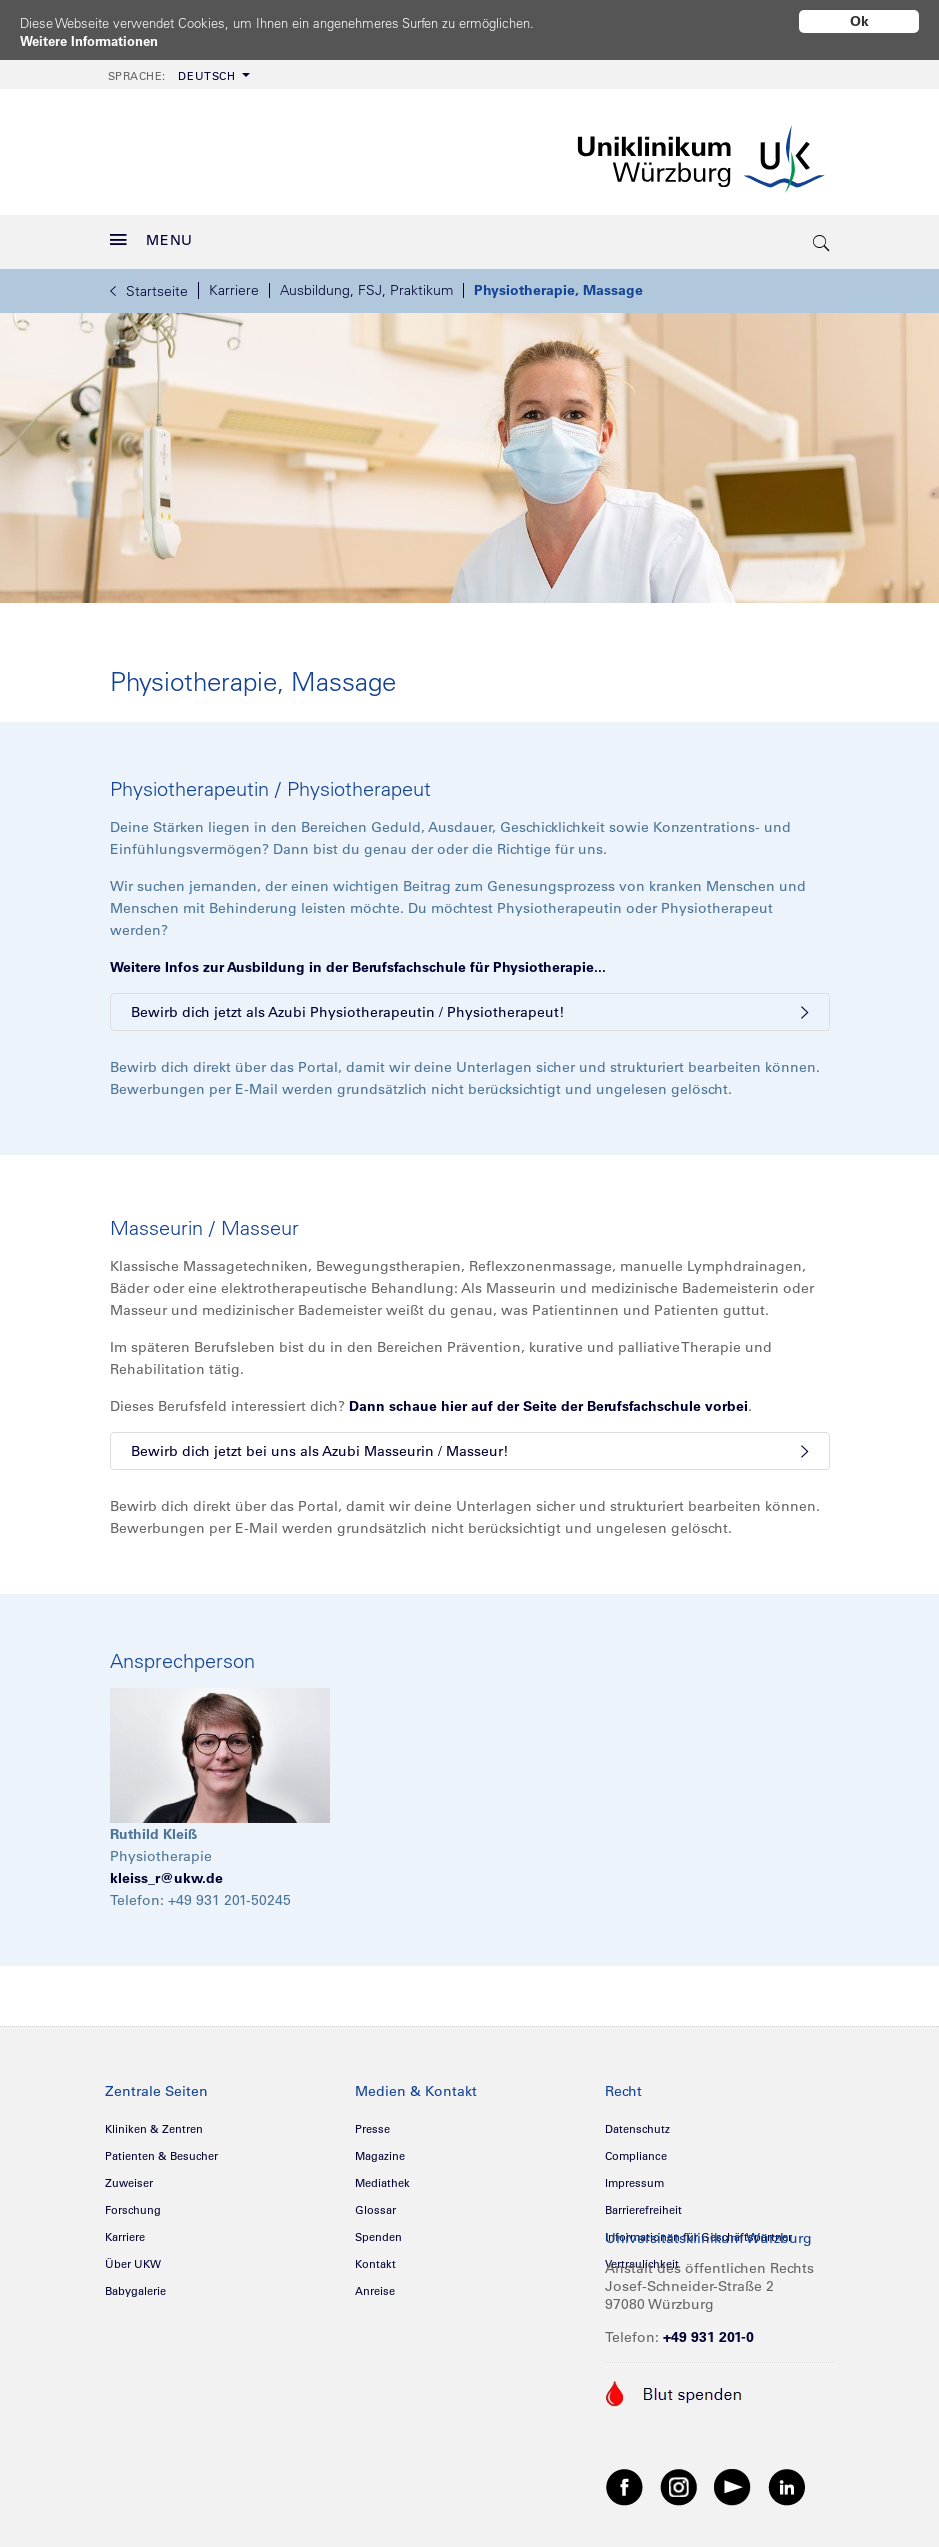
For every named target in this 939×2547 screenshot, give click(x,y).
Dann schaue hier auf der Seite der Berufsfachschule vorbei (548, 1399)
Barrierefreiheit (643, 2203)
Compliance (636, 2149)
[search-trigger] (823, 235)
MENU (152, 233)
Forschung (133, 2203)
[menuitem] (177, 67)
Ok (859, 21)
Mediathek (382, 2176)
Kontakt (375, 2257)
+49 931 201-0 (708, 2330)
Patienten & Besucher (161, 2149)
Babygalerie (135, 2284)
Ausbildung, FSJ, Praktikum (366, 283)
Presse (372, 2122)
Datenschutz (637, 2122)
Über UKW (133, 2257)
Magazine (380, 2149)
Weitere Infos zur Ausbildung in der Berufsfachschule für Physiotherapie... (358, 960)
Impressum (634, 2176)
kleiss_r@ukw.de (166, 1871)
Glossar (375, 2203)
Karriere (234, 283)
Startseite (149, 284)
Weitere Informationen (95, 41)
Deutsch (172, 69)
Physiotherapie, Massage (558, 283)
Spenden (378, 2230)
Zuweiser (129, 2176)
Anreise (375, 2284)
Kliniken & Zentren (154, 2122)
